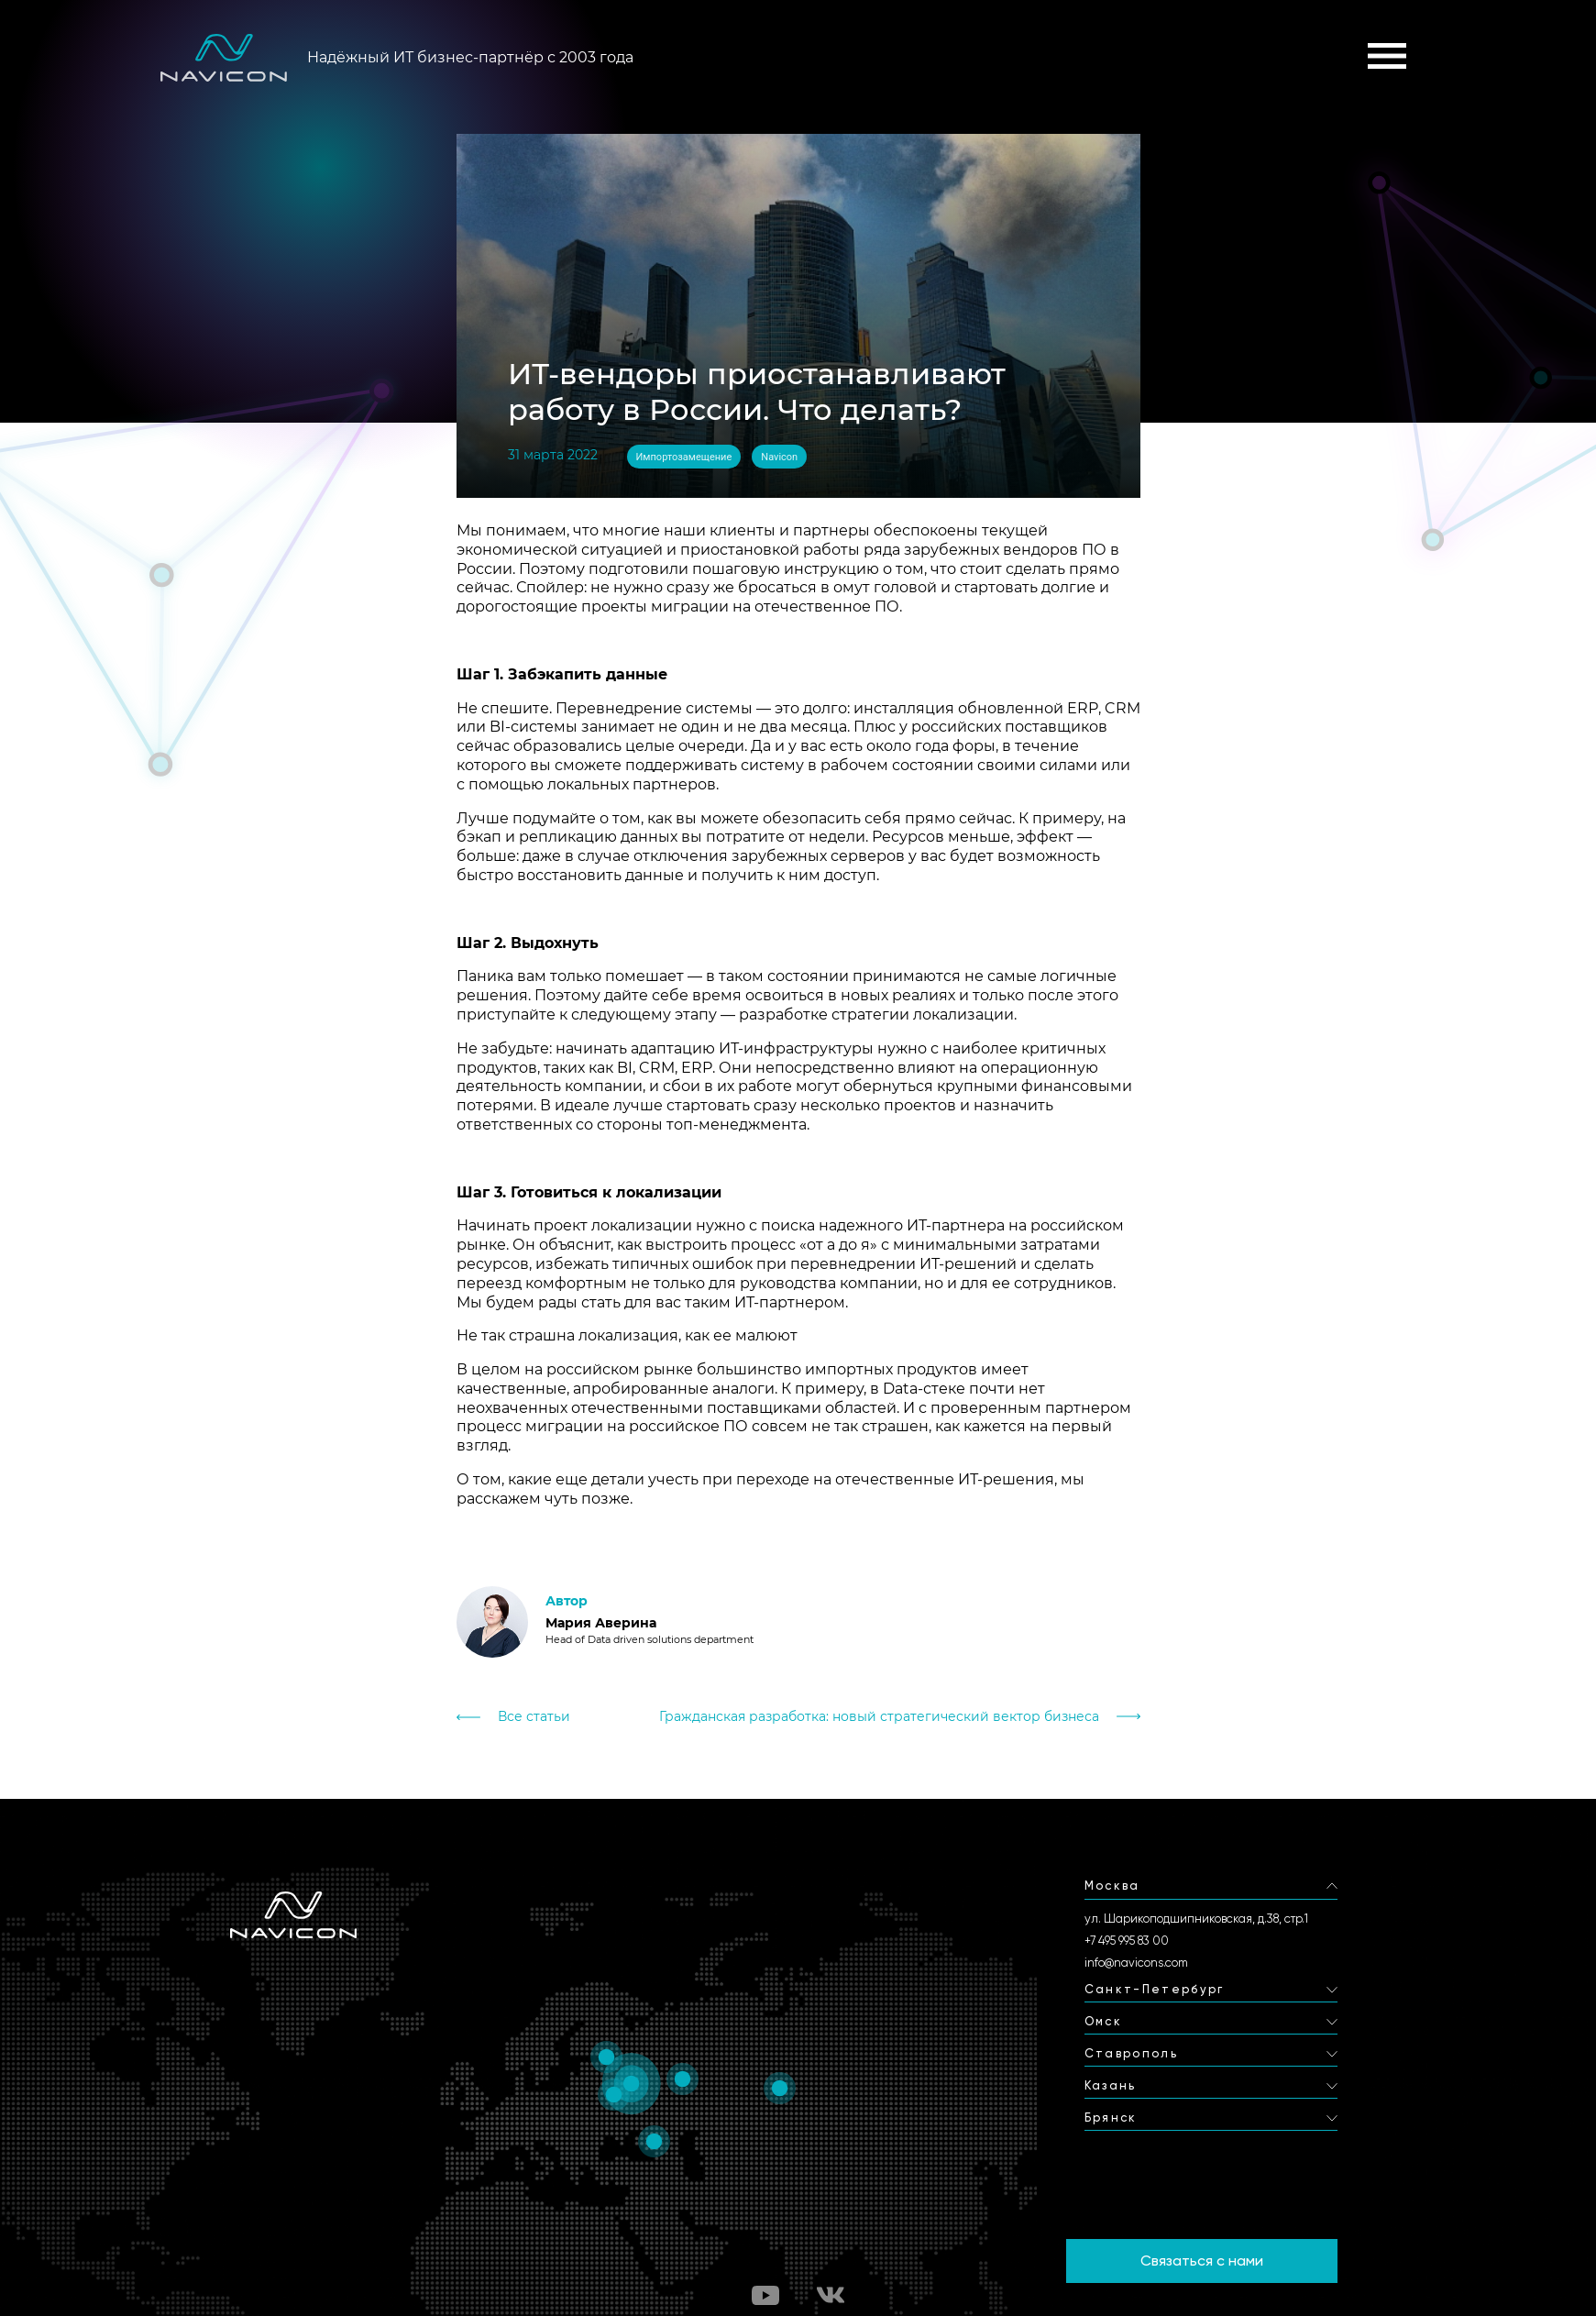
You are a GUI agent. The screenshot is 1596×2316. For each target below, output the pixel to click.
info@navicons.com (1136, 1962)
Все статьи (534, 1717)
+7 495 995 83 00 (1126, 1940)
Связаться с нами (1201, 2260)
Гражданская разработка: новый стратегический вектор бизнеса (879, 1717)
